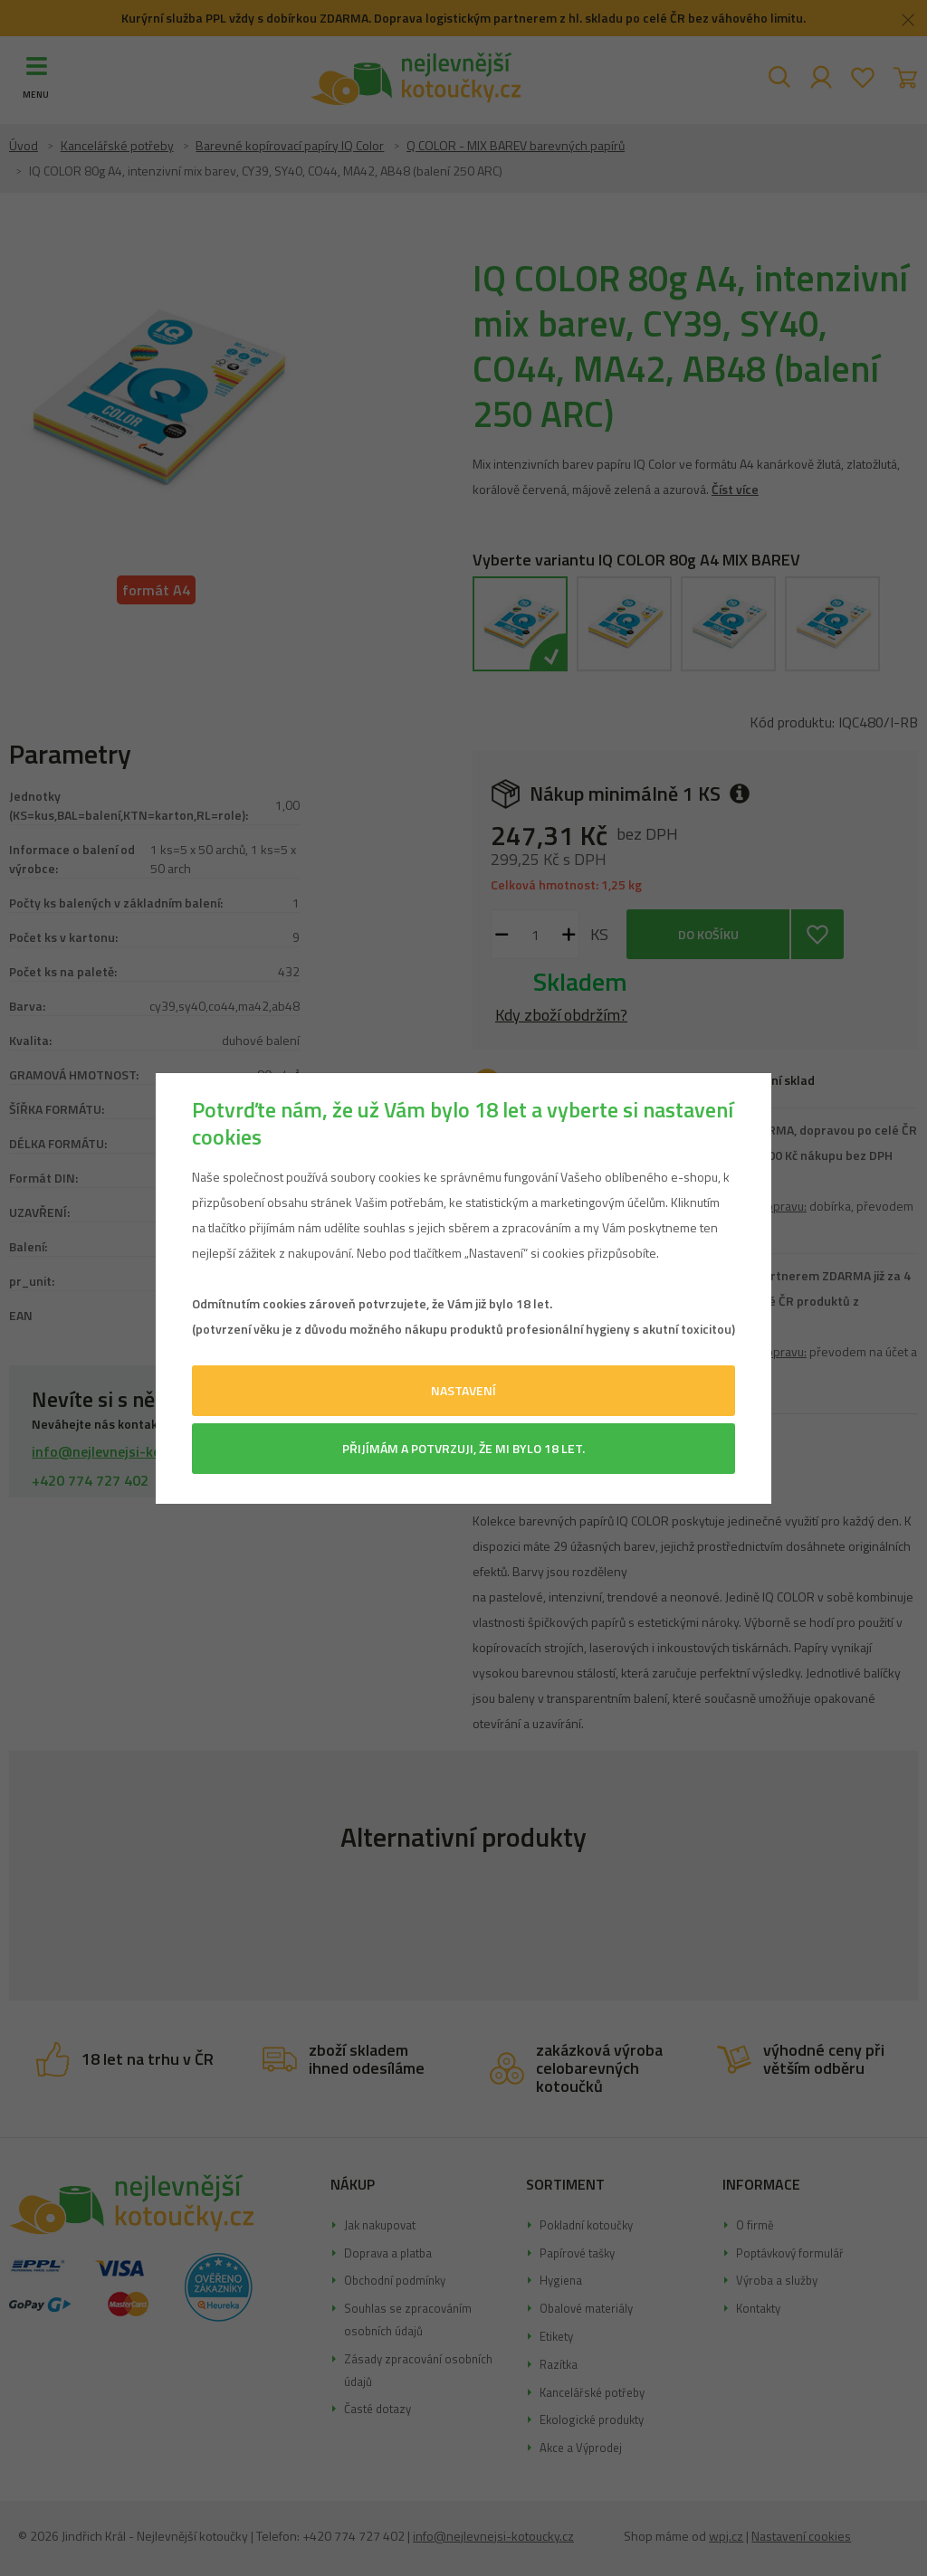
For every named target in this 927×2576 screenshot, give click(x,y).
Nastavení (463, 1390)
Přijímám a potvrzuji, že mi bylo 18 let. (463, 1448)
